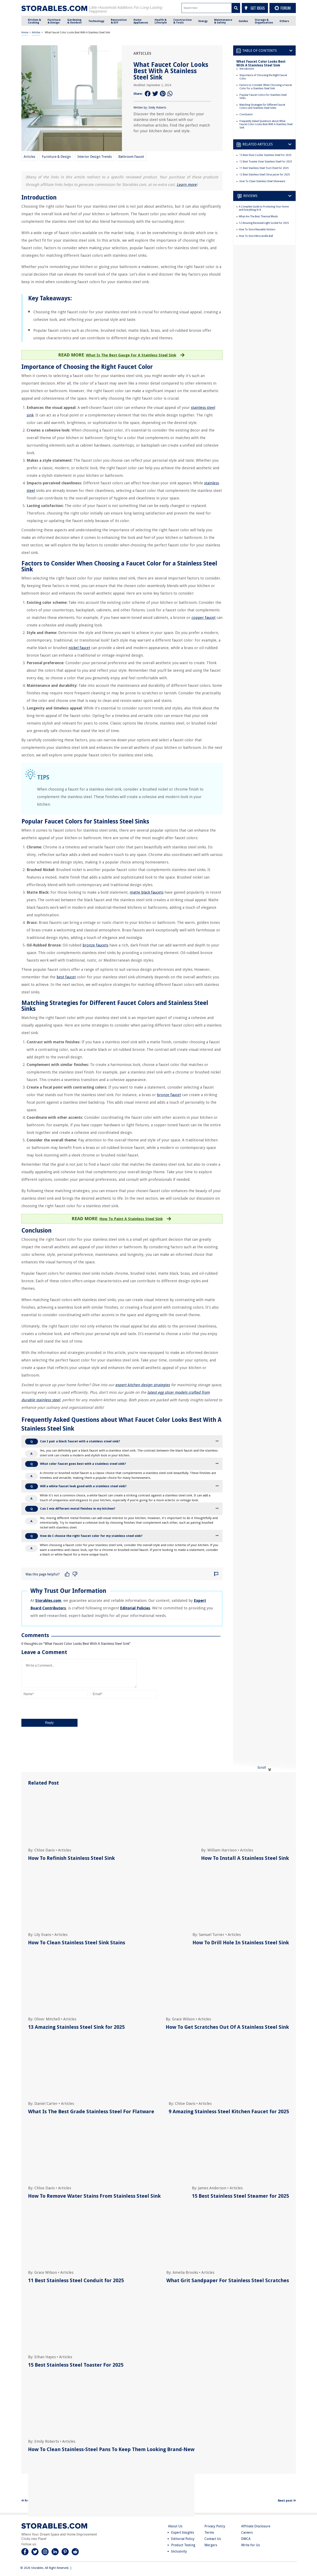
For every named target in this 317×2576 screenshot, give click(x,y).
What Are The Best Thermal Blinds (258, 216)
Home (24, 32)
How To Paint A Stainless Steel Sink (131, 1219)
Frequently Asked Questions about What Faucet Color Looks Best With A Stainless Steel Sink (265, 124)
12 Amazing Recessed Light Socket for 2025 (264, 223)
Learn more (187, 184)
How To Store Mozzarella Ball (256, 236)
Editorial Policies (135, 1608)
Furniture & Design (56, 157)
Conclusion (246, 114)
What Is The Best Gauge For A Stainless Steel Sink (131, 355)
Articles (36, 32)
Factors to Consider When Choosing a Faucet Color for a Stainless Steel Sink (265, 87)
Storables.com (48, 1600)
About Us (175, 2526)
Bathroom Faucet (131, 157)
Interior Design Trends (95, 157)
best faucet (66, 977)
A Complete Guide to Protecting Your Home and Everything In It (264, 208)
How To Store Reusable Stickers (257, 229)
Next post (287, 2500)
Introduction (246, 68)
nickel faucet (79, 648)
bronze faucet (169, 1095)
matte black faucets (146, 892)
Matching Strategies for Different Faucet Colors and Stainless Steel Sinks (262, 106)
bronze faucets (95, 945)
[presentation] (53, 1708)
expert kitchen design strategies (142, 1385)
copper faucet (203, 617)
